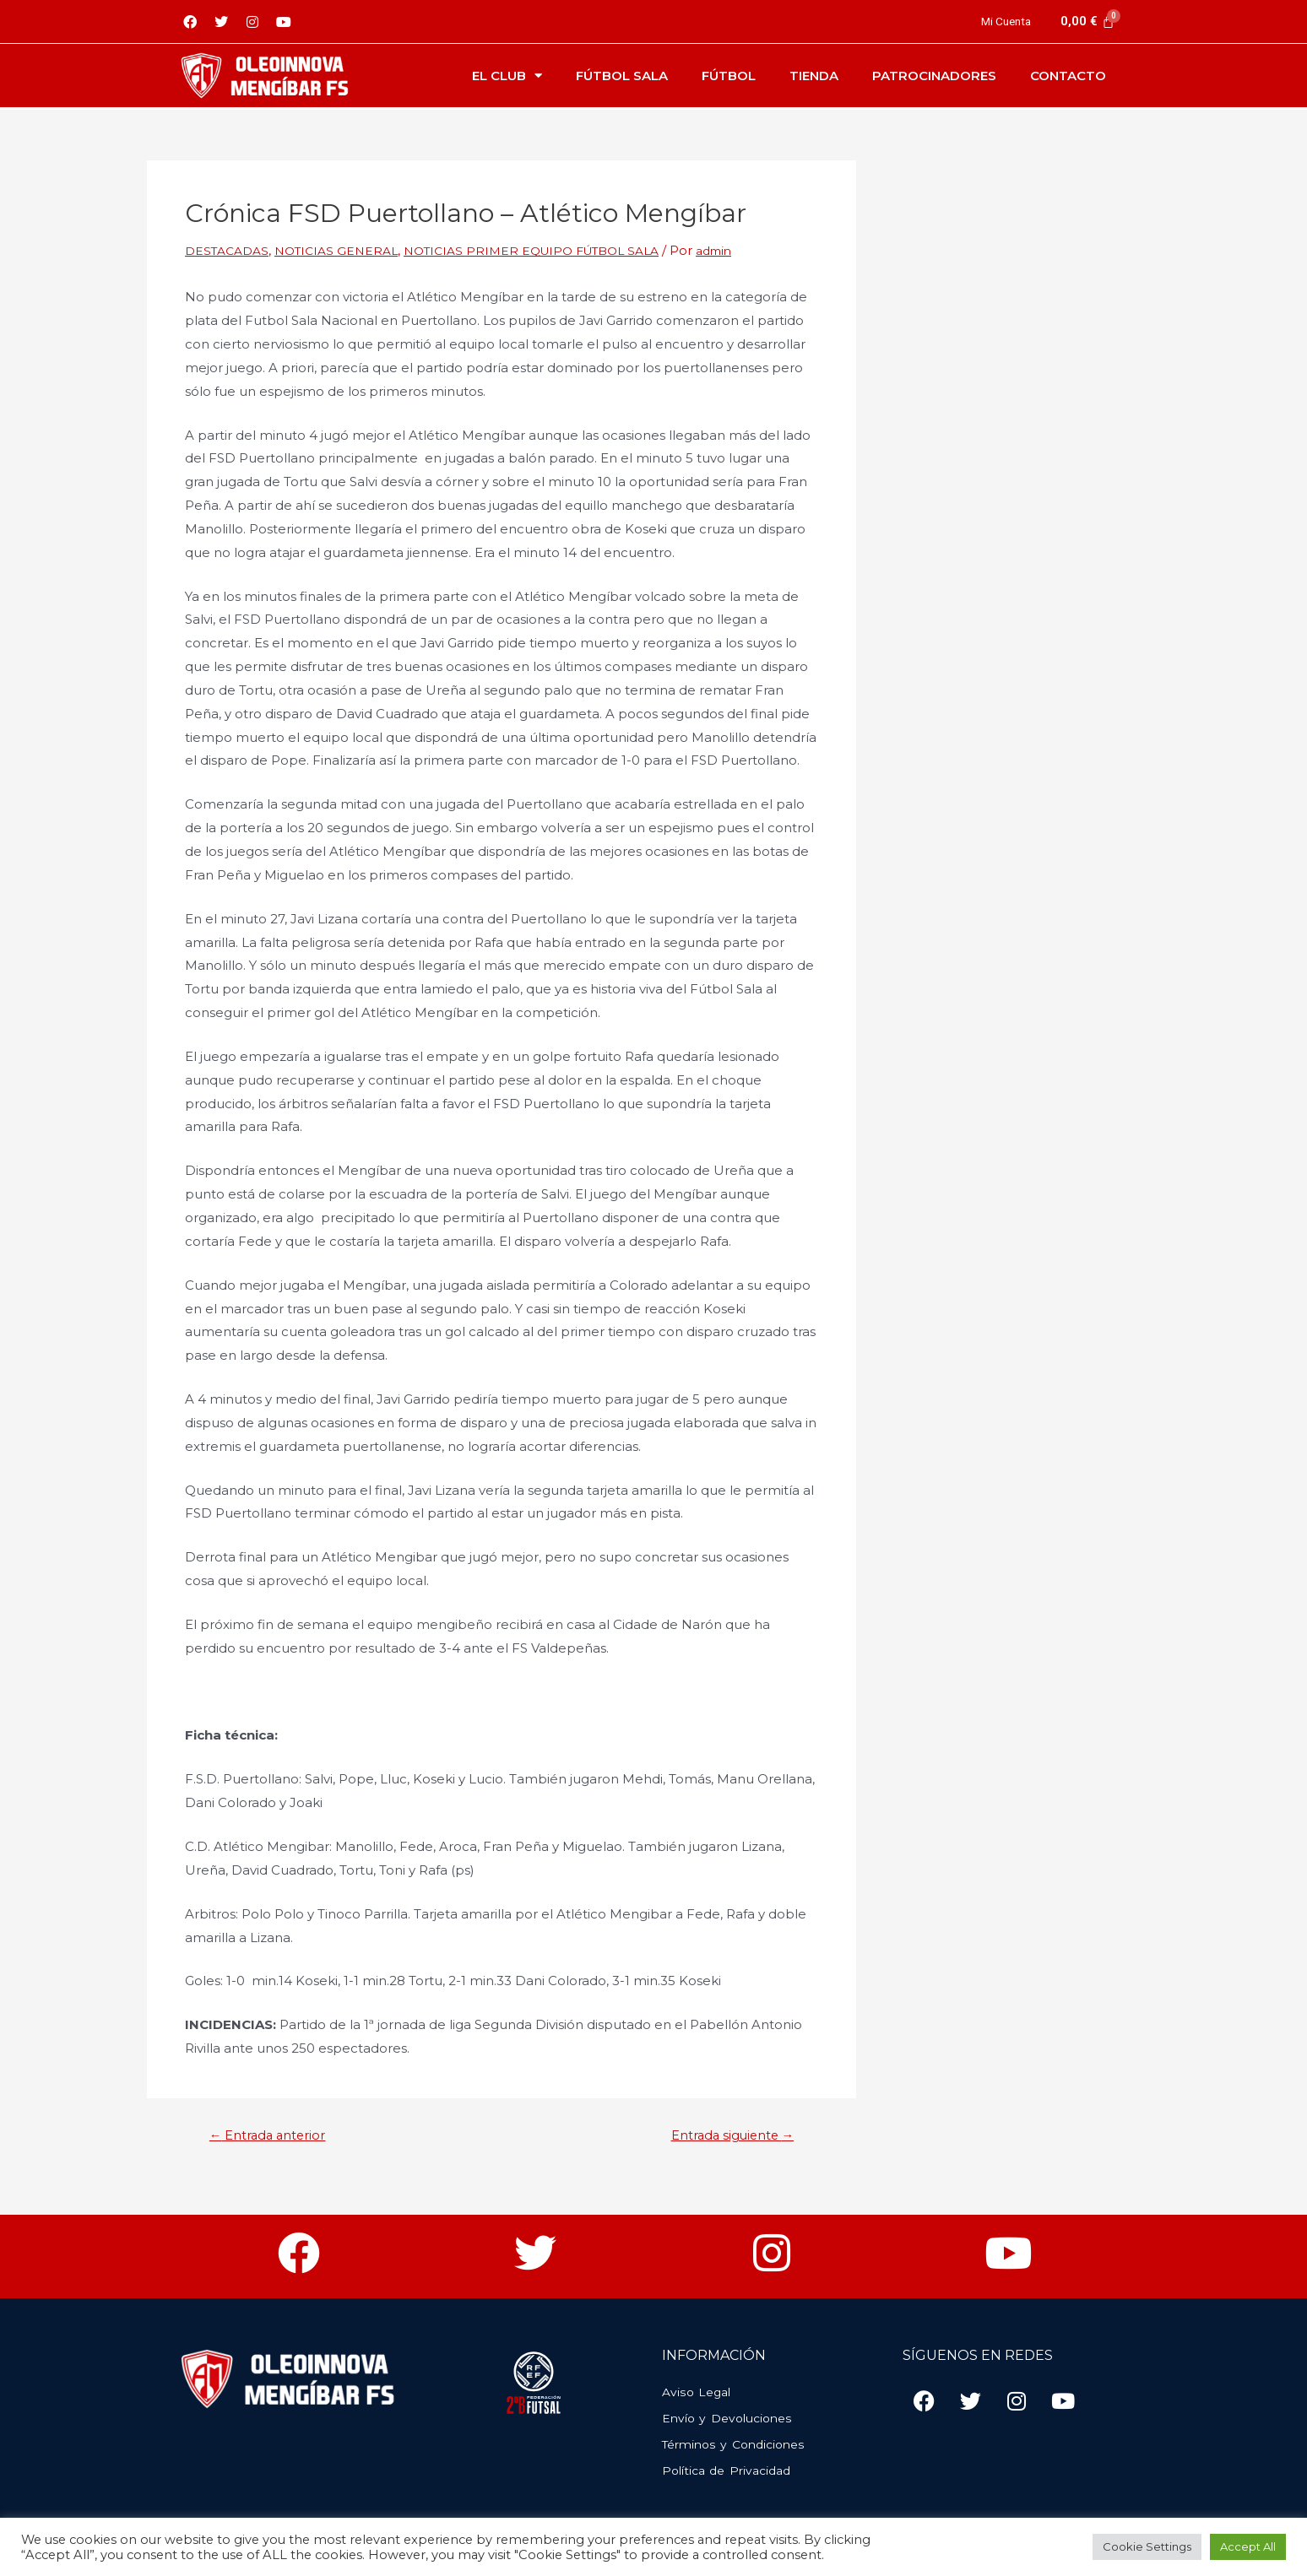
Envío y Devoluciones (731, 2419)
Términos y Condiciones (739, 2445)
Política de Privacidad (731, 2471)
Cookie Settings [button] (1147, 2546)
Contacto (1068, 76)
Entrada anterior (276, 2135)
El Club (507, 75)
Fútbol (729, 76)
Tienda (813, 76)
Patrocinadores (934, 76)
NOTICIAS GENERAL (345, 250)
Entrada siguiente (723, 2135)
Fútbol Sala (622, 76)
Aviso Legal (698, 2392)
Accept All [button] (1248, 2546)
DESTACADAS (229, 250)
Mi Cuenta (1003, 21)
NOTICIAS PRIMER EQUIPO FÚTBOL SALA (554, 250)
